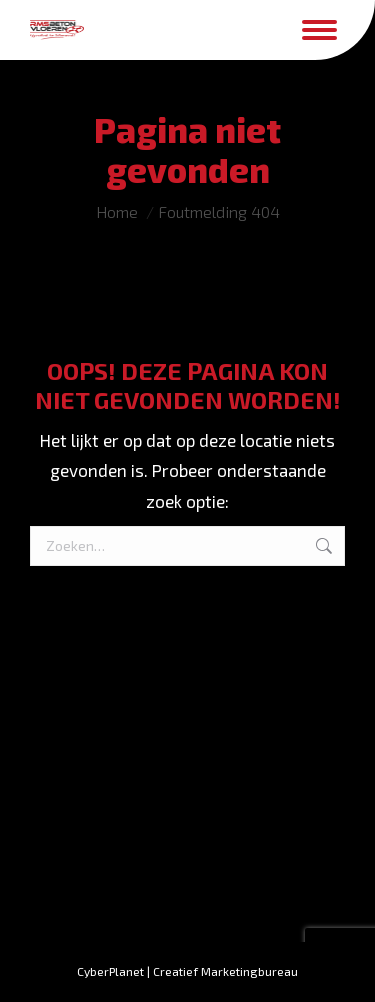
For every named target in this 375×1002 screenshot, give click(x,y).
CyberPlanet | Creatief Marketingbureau (187, 971)
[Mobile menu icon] (319, 30)
